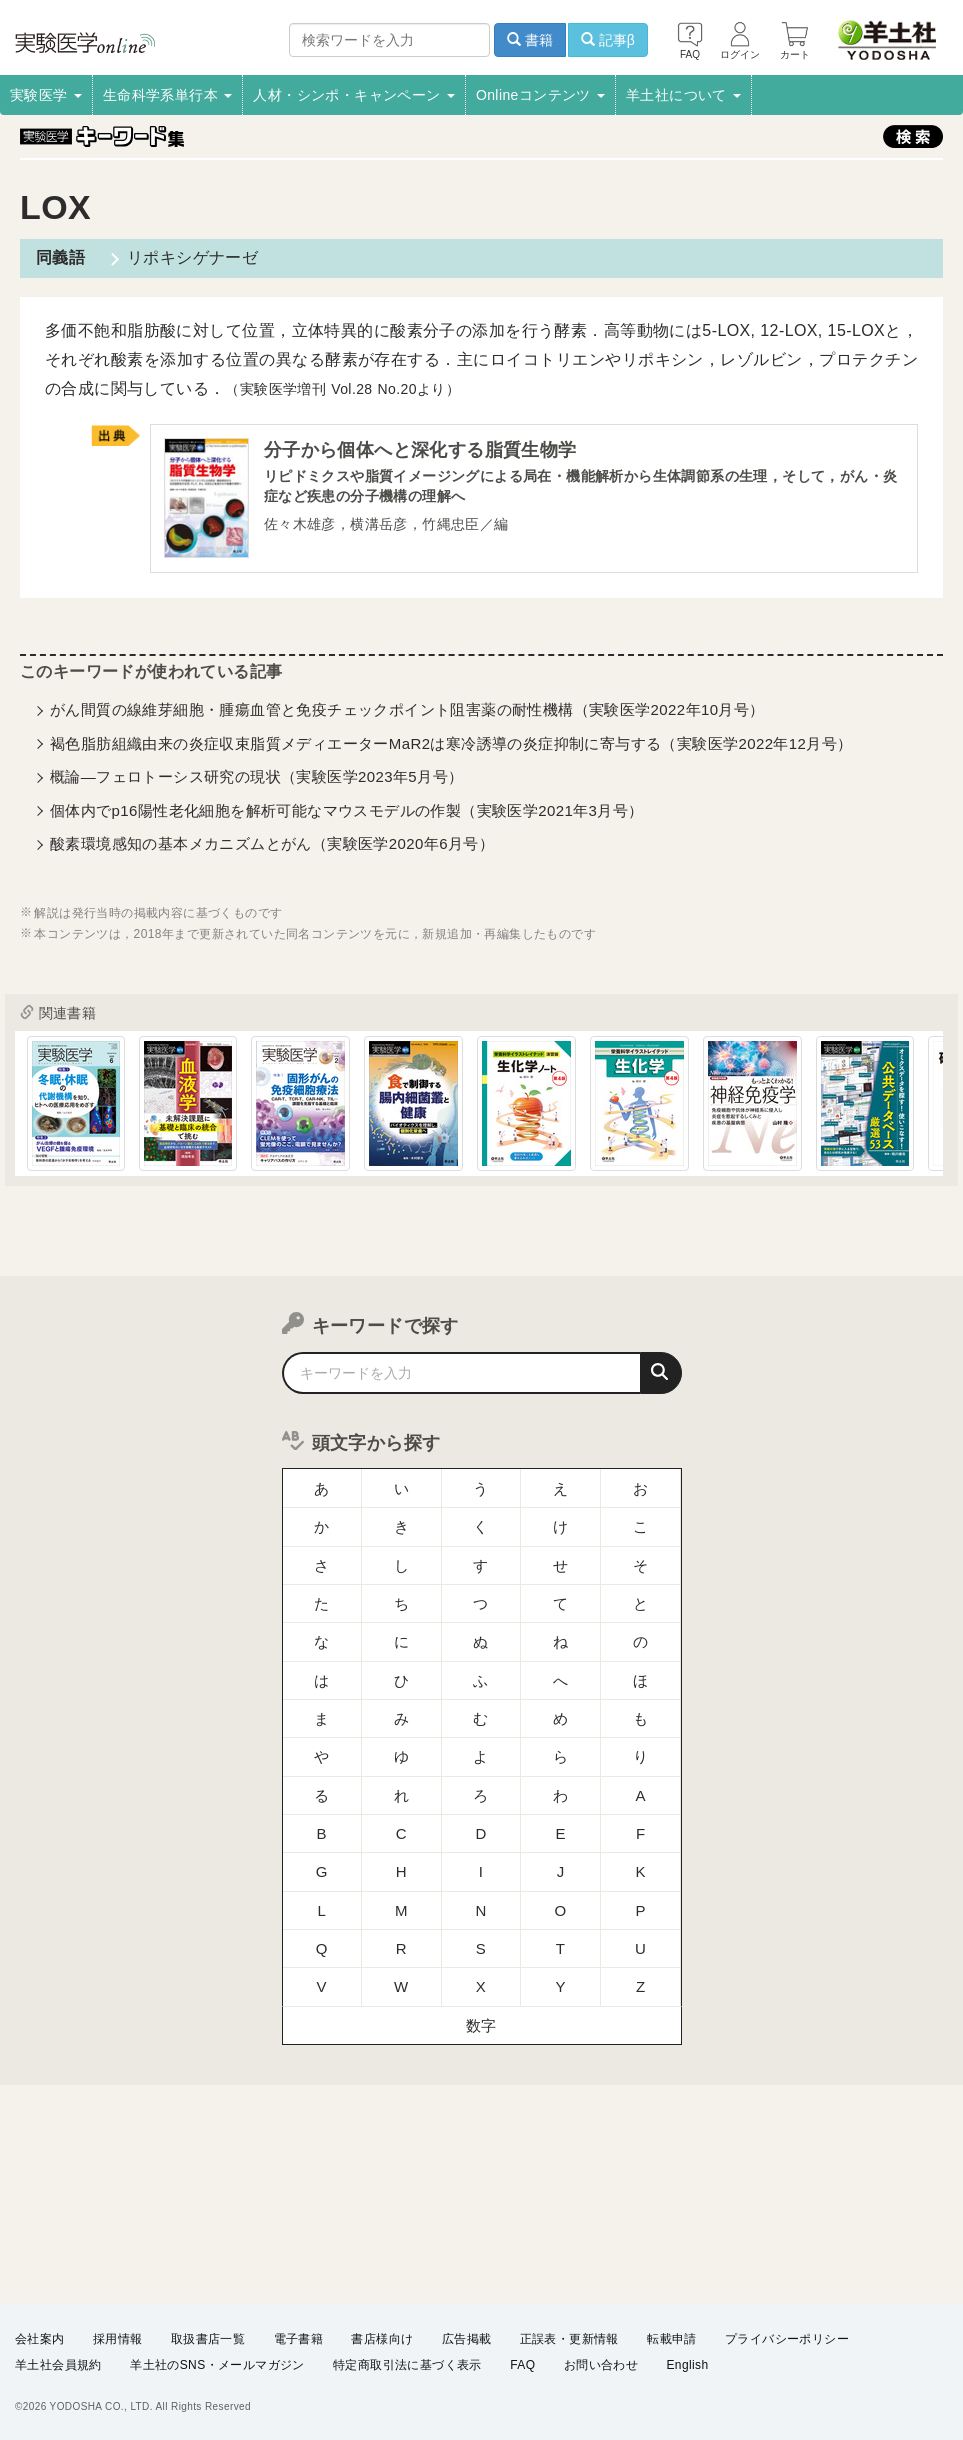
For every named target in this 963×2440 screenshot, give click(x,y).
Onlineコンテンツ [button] (540, 95)
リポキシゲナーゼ (190, 257)
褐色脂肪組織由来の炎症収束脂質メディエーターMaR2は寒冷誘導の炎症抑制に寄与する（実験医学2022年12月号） (451, 744)
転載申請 (672, 2339)
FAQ (522, 2366)
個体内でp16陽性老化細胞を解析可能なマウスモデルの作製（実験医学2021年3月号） (347, 811)
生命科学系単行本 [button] (168, 95)
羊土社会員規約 (58, 2366)
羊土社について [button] (683, 95)
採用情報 (118, 2339)
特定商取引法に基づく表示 (407, 2366)
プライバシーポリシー (787, 2339)
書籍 (530, 40)
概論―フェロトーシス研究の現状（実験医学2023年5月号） (256, 777)
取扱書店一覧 (208, 2339)
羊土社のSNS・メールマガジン (217, 2366)
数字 (481, 1986)
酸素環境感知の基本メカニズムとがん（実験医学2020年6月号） (272, 844)
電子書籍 (299, 2339)
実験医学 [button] (46, 95)
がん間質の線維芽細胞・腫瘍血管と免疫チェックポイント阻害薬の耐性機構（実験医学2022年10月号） (407, 710)
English (687, 2366)
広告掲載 (467, 2339)
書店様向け (382, 2339)
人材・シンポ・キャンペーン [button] (354, 95)
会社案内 (40, 2339)
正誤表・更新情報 (569, 2339)
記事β (608, 40)
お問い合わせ (601, 2366)
